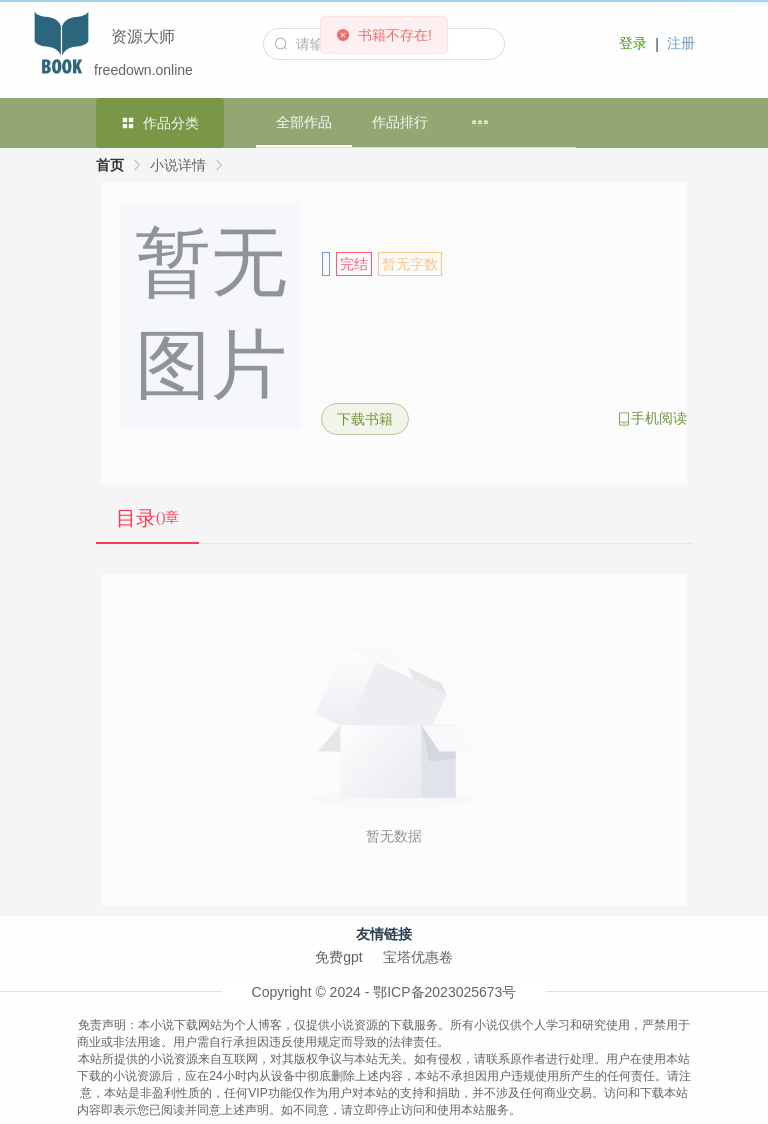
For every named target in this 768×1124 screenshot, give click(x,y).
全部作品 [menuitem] (304, 122)
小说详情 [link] (178, 165)
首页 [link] (110, 165)
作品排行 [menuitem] (400, 122)
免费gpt (338, 957)
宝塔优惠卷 (418, 957)
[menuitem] (480, 122)
